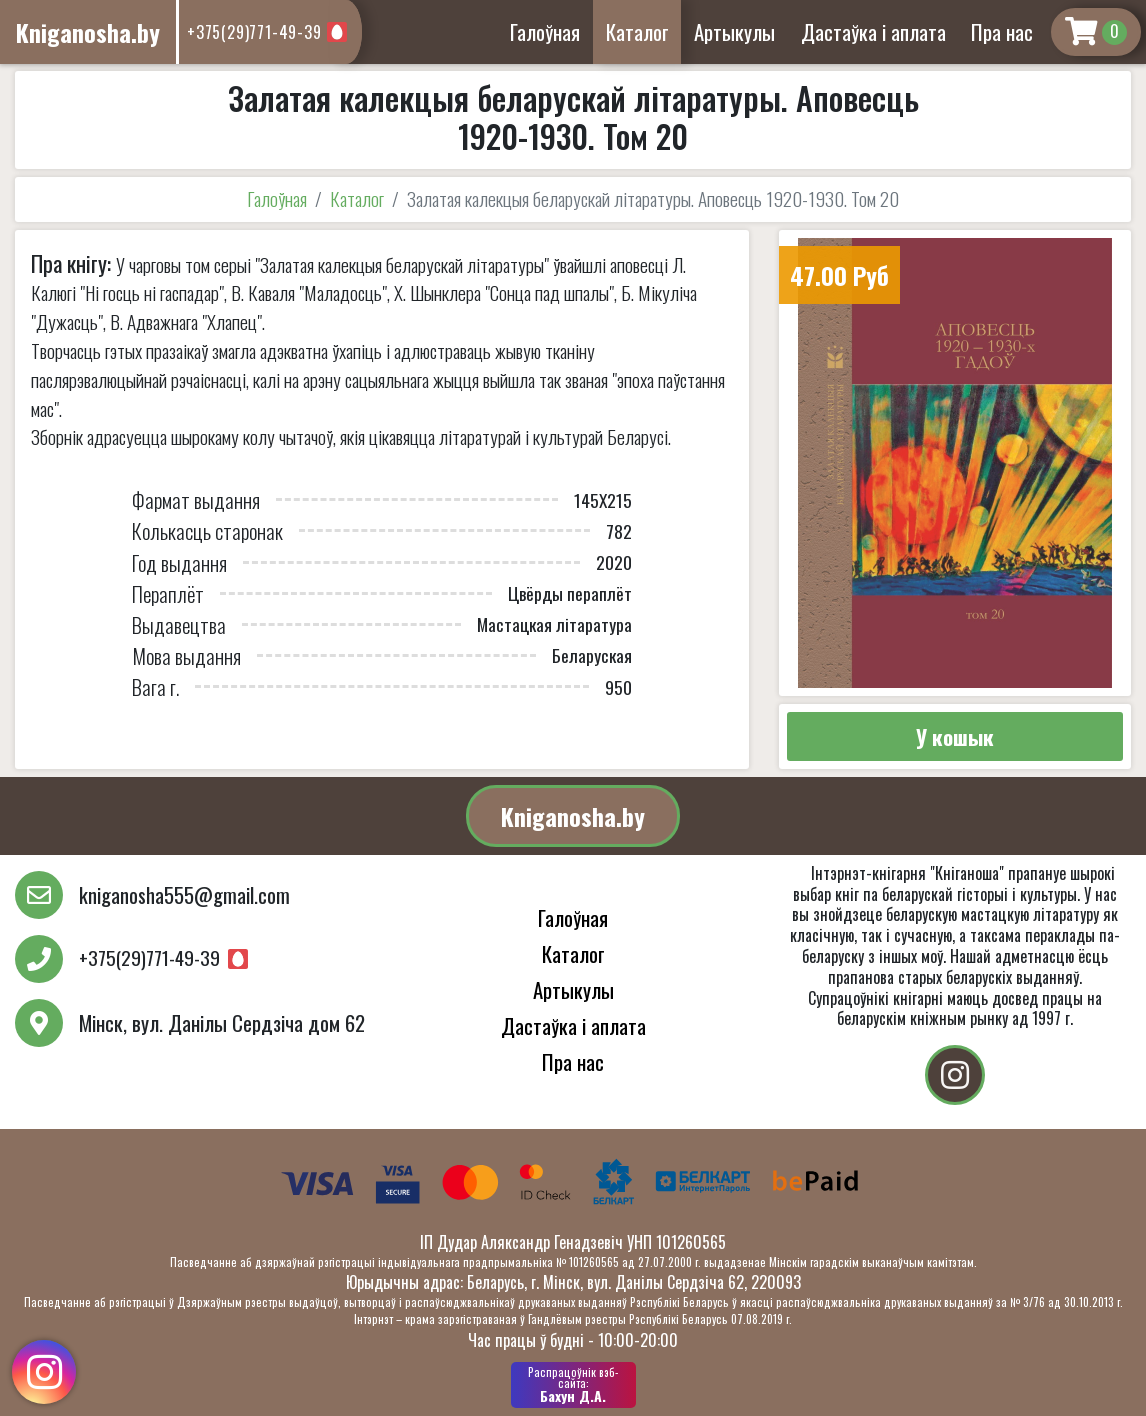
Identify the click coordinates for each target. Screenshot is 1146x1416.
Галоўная (545, 31)
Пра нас (1002, 31)
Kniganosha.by (573, 816)
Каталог (637, 31)
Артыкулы (734, 31)
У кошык (955, 736)
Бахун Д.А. (573, 1385)
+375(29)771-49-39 (254, 32)
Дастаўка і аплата (873, 31)
